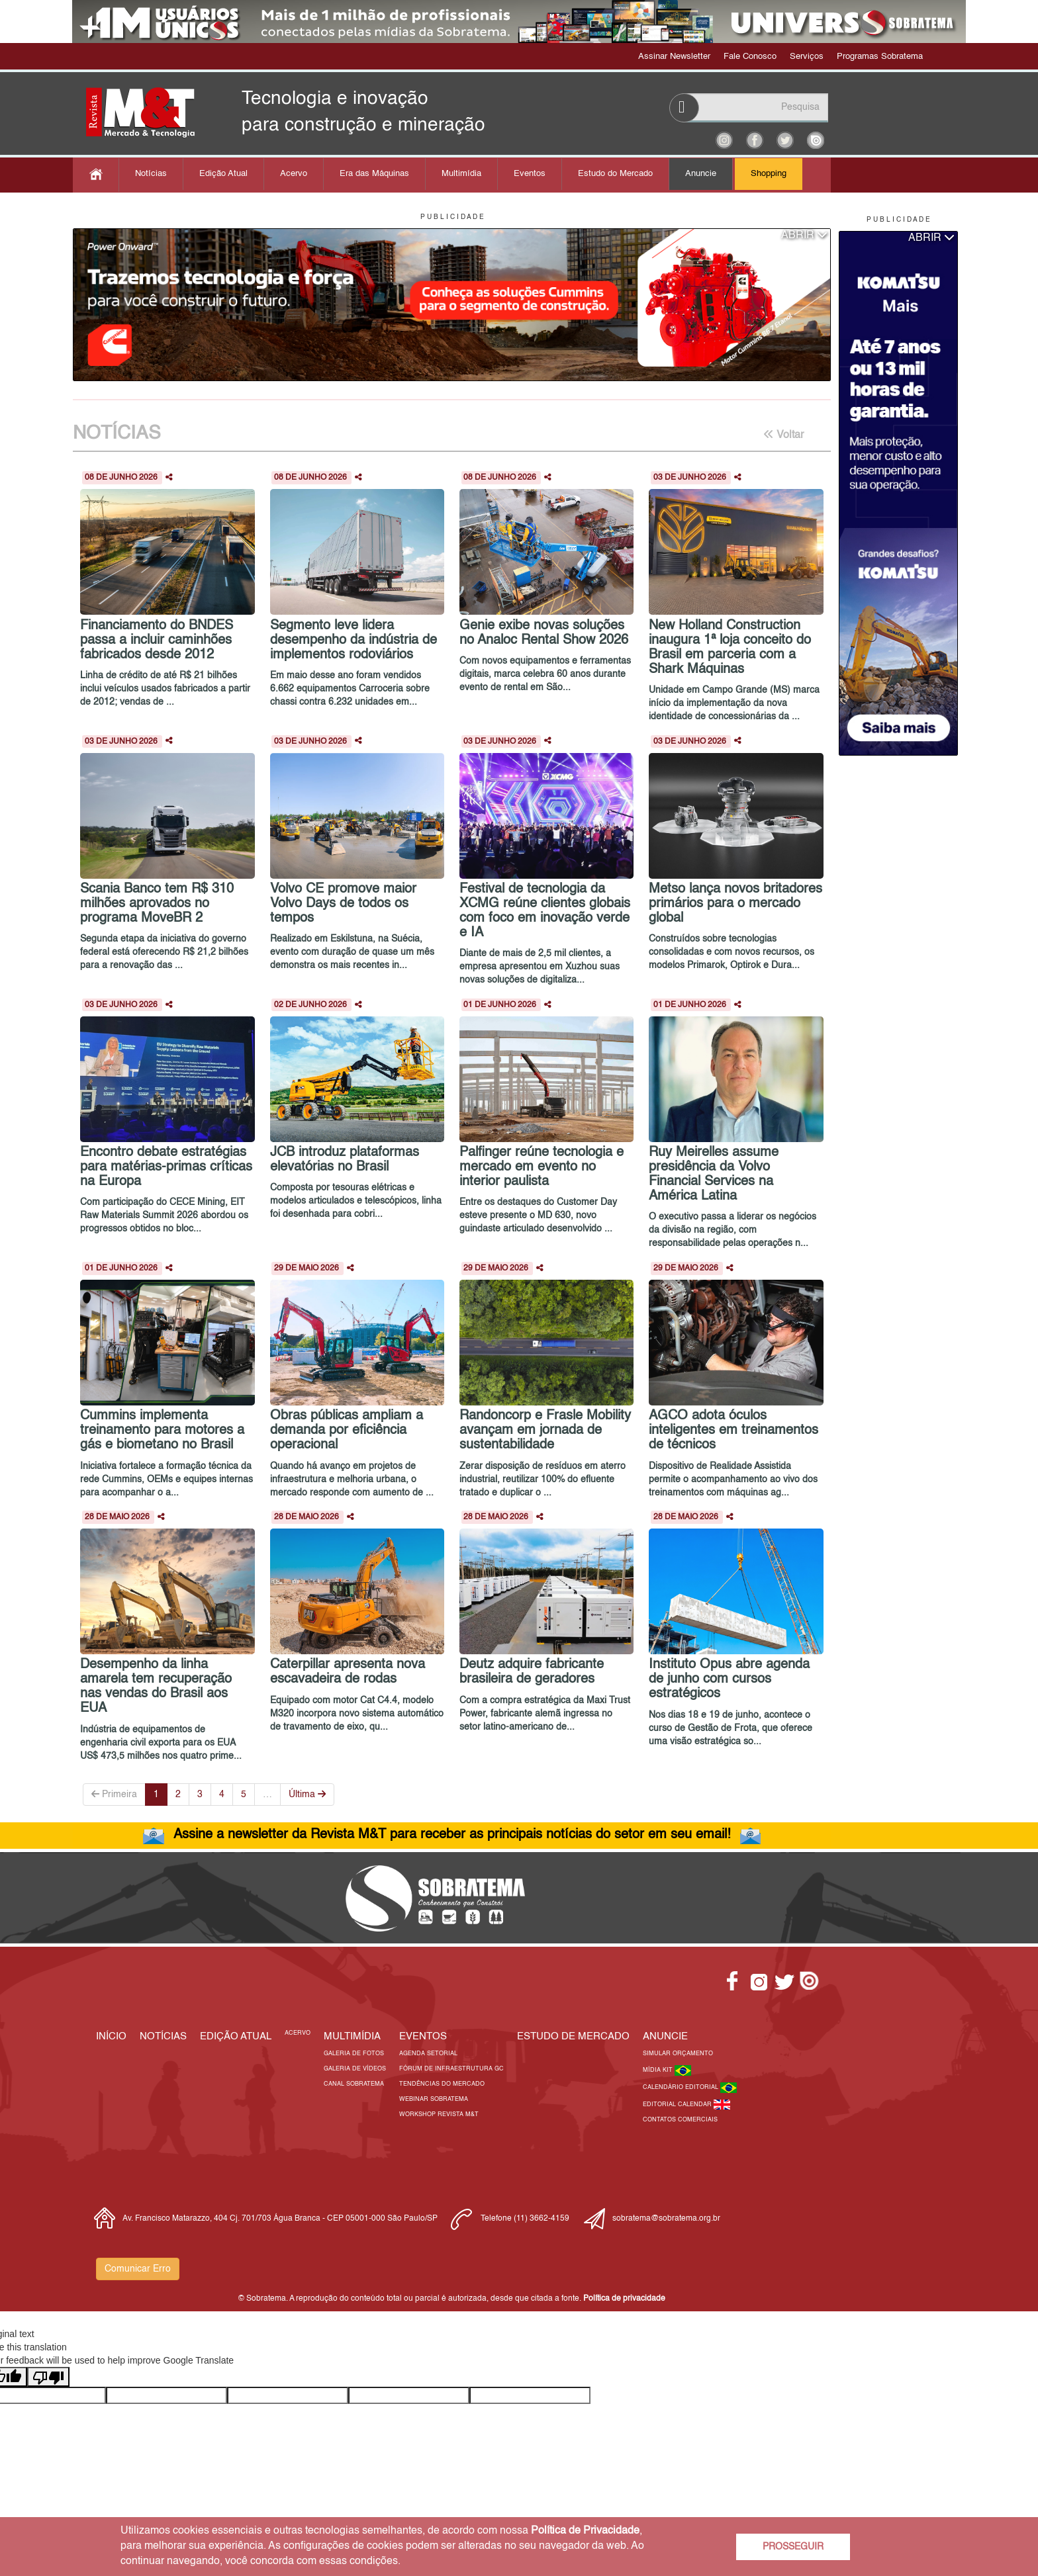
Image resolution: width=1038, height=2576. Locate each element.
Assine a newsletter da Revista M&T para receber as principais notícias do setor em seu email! (452, 1835)
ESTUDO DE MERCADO (573, 2036)
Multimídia (461, 173)
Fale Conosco (750, 56)
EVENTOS (423, 2036)
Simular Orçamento (678, 2054)
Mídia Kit (659, 2070)
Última (307, 1794)
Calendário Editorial (681, 2087)
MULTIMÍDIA (352, 2036)
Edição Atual (223, 173)
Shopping (768, 173)
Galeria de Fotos (354, 2054)
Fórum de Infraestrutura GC (451, 2069)
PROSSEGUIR (793, 2547)
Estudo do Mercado (615, 173)
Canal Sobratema (354, 2084)
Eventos (529, 173)
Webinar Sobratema (433, 2099)
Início (111, 2036)
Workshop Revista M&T (439, 2114)
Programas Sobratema (880, 56)
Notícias (151, 173)
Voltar (783, 435)
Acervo (293, 173)
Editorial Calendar (678, 2105)
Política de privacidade (624, 2299)
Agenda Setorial (428, 2054)
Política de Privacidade (585, 2531)
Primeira (114, 1794)
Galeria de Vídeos (355, 2069)
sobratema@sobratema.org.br (666, 2219)
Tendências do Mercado (442, 2084)
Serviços (807, 56)
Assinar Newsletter (674, 56)
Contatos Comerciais (680, 2120)
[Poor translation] (48, 2377)
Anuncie (700, 173)
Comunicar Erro (138, 2269)
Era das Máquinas (374, 173)
